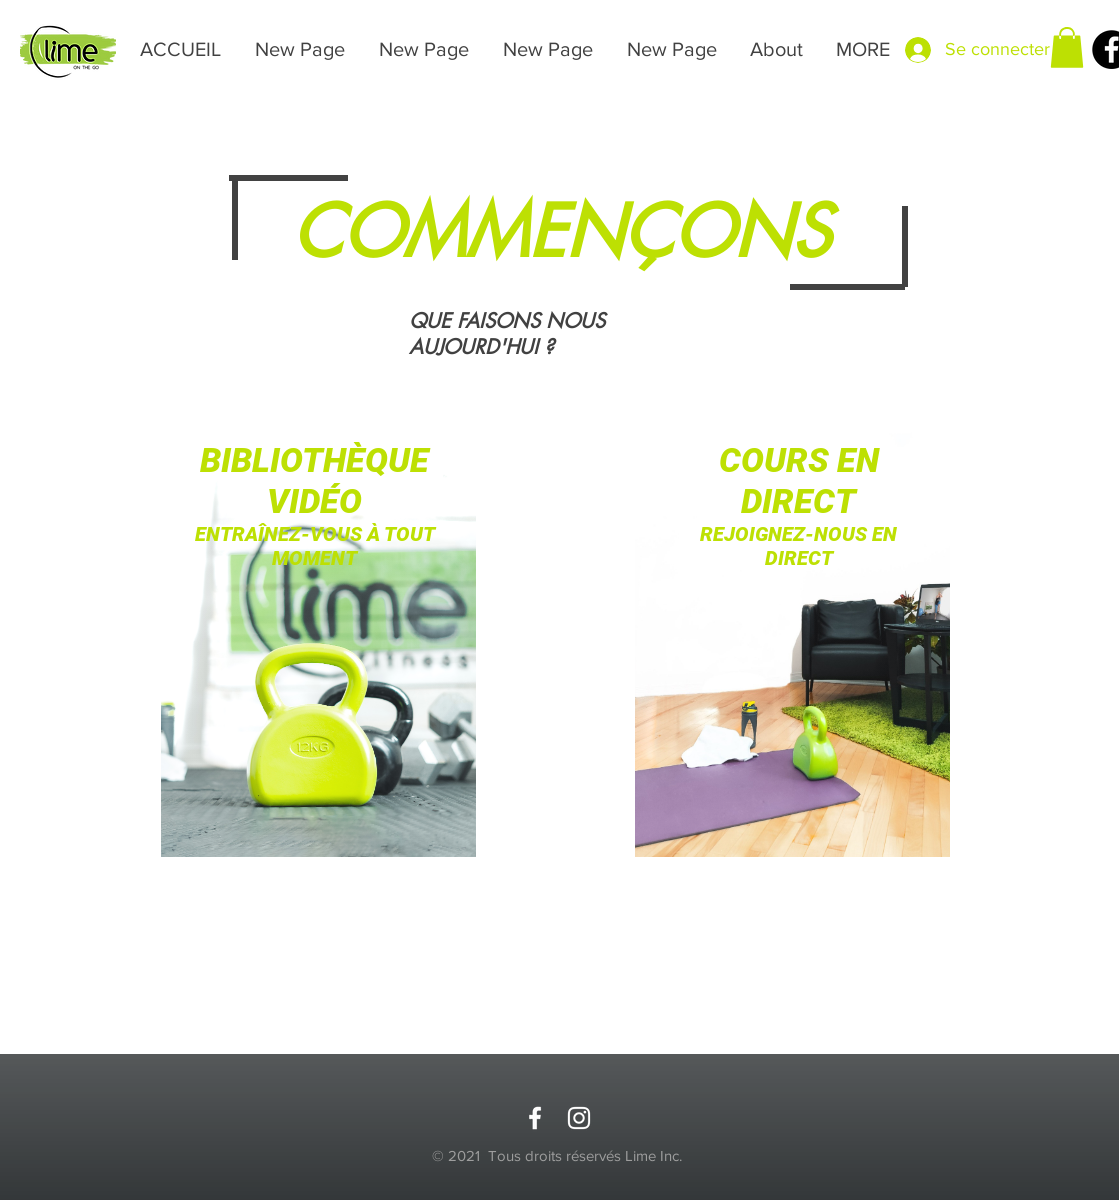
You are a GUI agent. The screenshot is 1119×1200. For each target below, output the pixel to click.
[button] (1067, 47)
